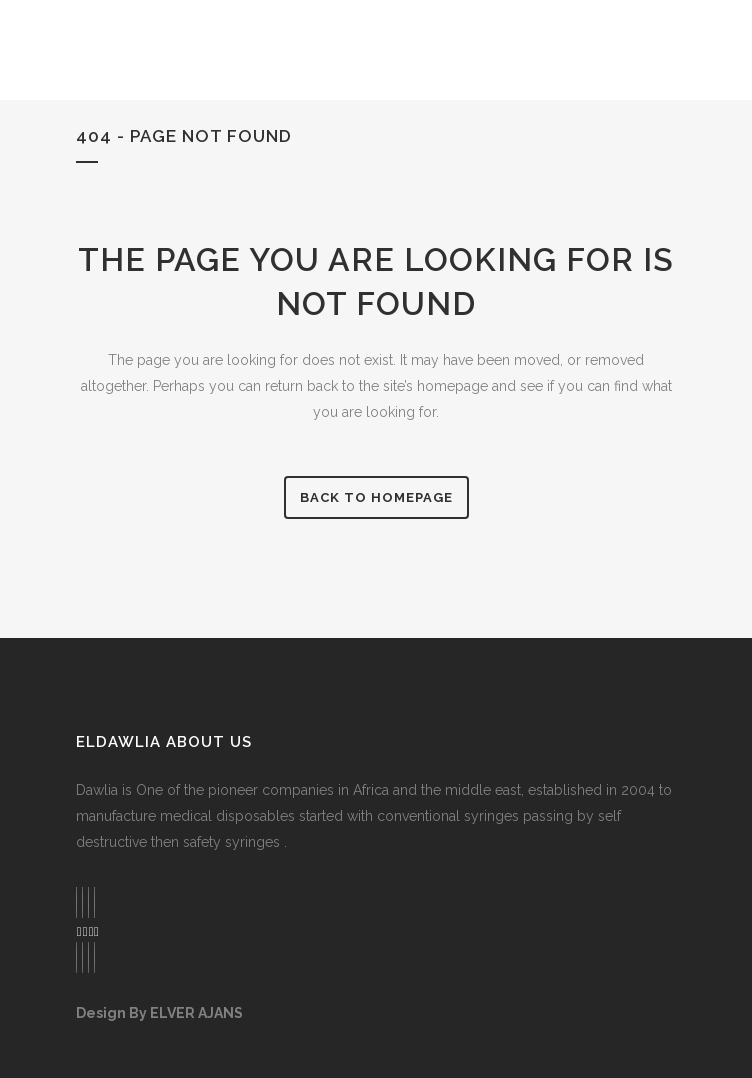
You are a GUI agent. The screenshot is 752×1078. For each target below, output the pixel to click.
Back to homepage (376, 497)
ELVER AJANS (196, 1013)
